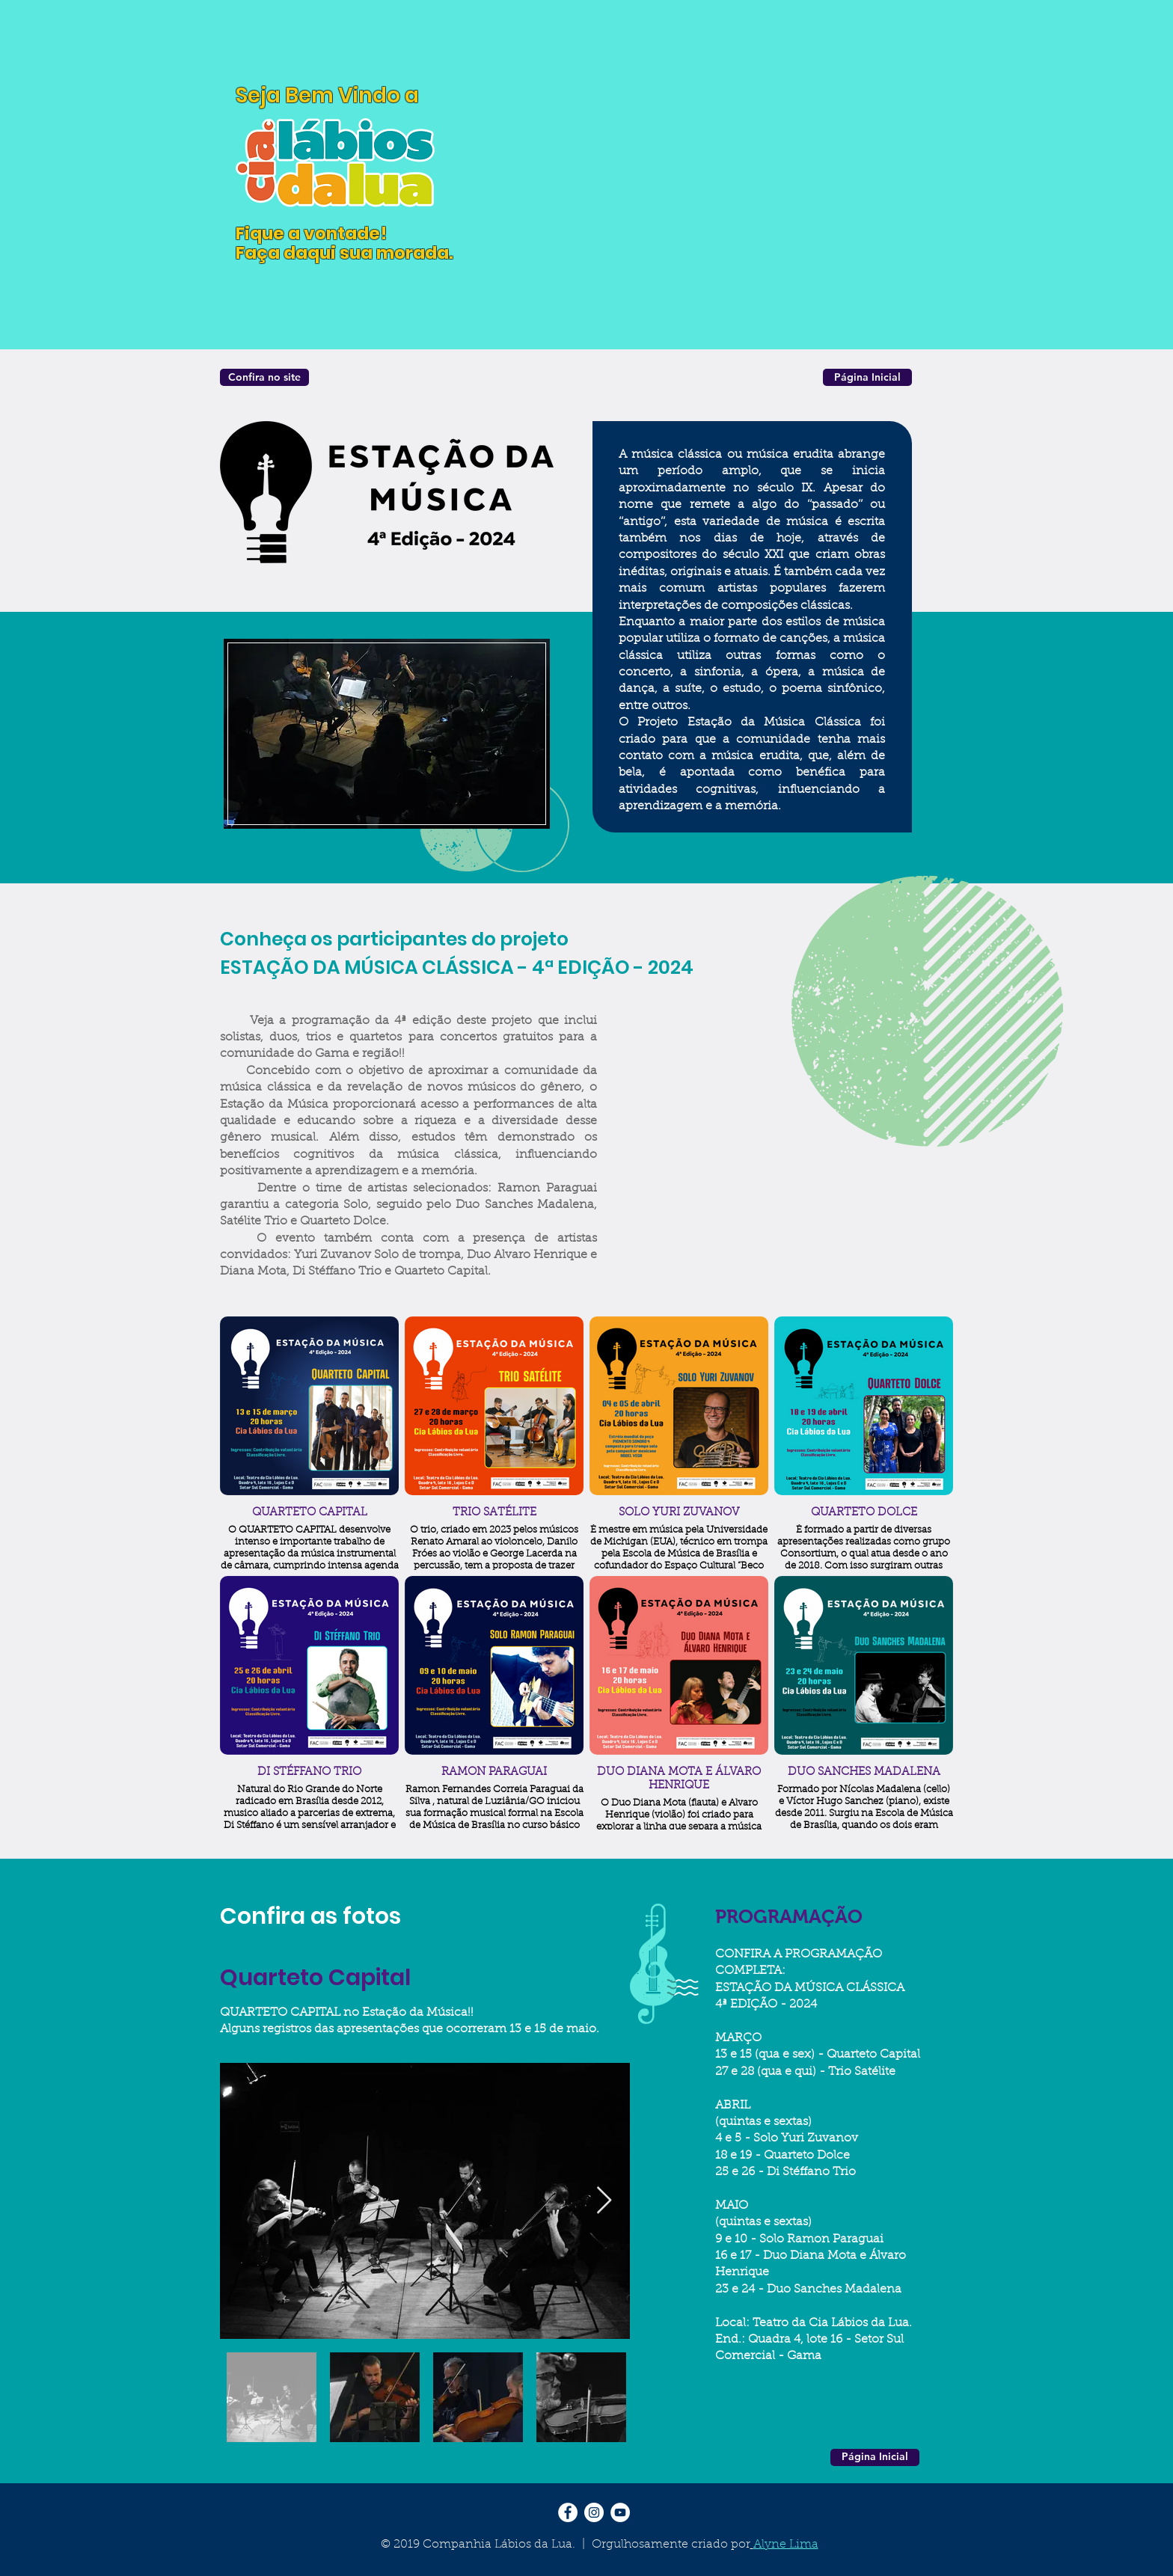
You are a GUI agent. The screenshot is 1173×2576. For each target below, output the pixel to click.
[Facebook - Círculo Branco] (568, 2512)
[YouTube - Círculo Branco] (620, 2512)
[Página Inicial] (867, 377)
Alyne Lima (785, 2545)
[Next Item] (604, 2200)
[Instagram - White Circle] (594, 2512)
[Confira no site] (264, 377)
